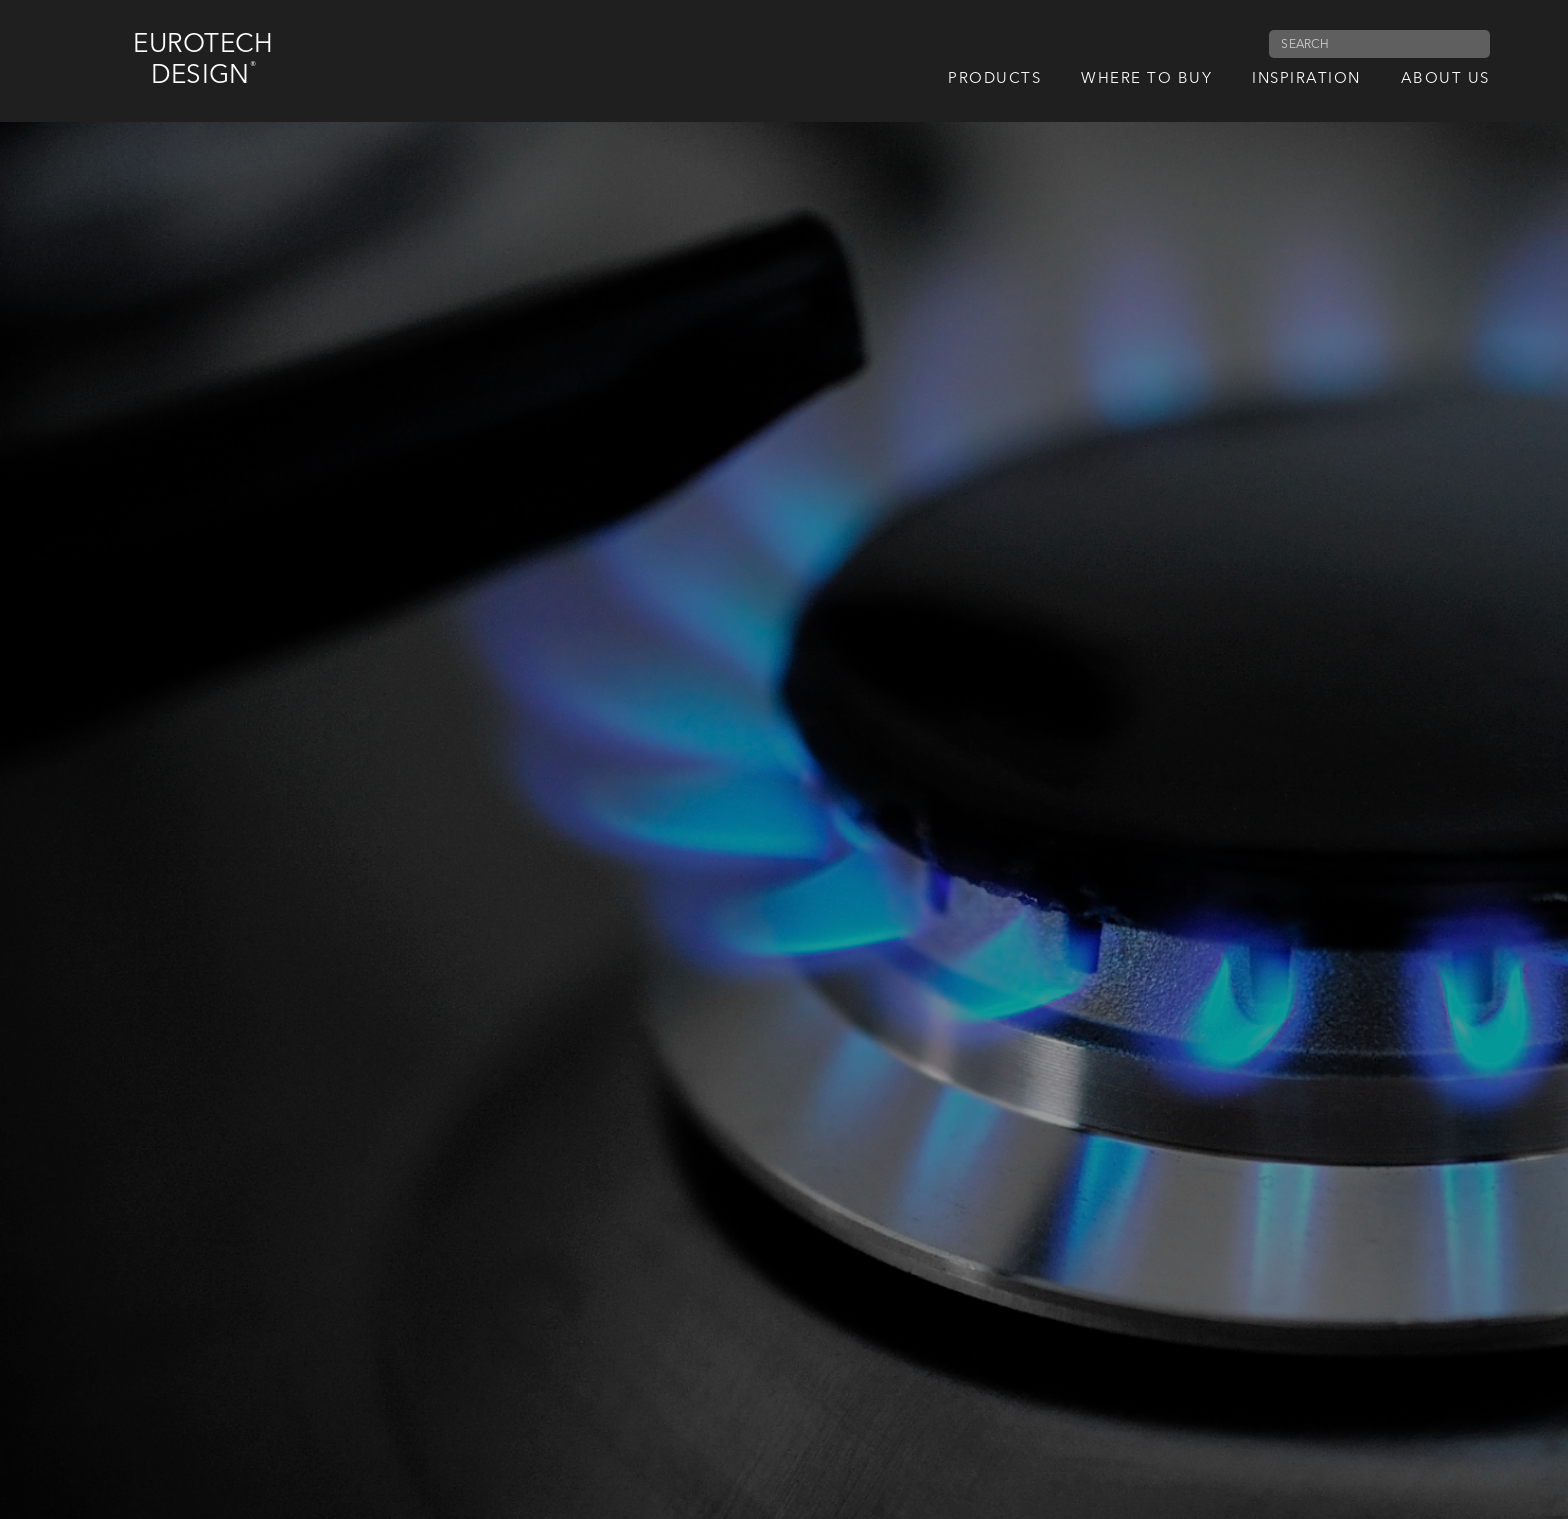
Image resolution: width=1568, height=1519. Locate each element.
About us (1445, 79)
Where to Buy (1146, 79)
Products (994, 79)
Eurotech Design (203, 60)
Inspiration (1306, 79)
